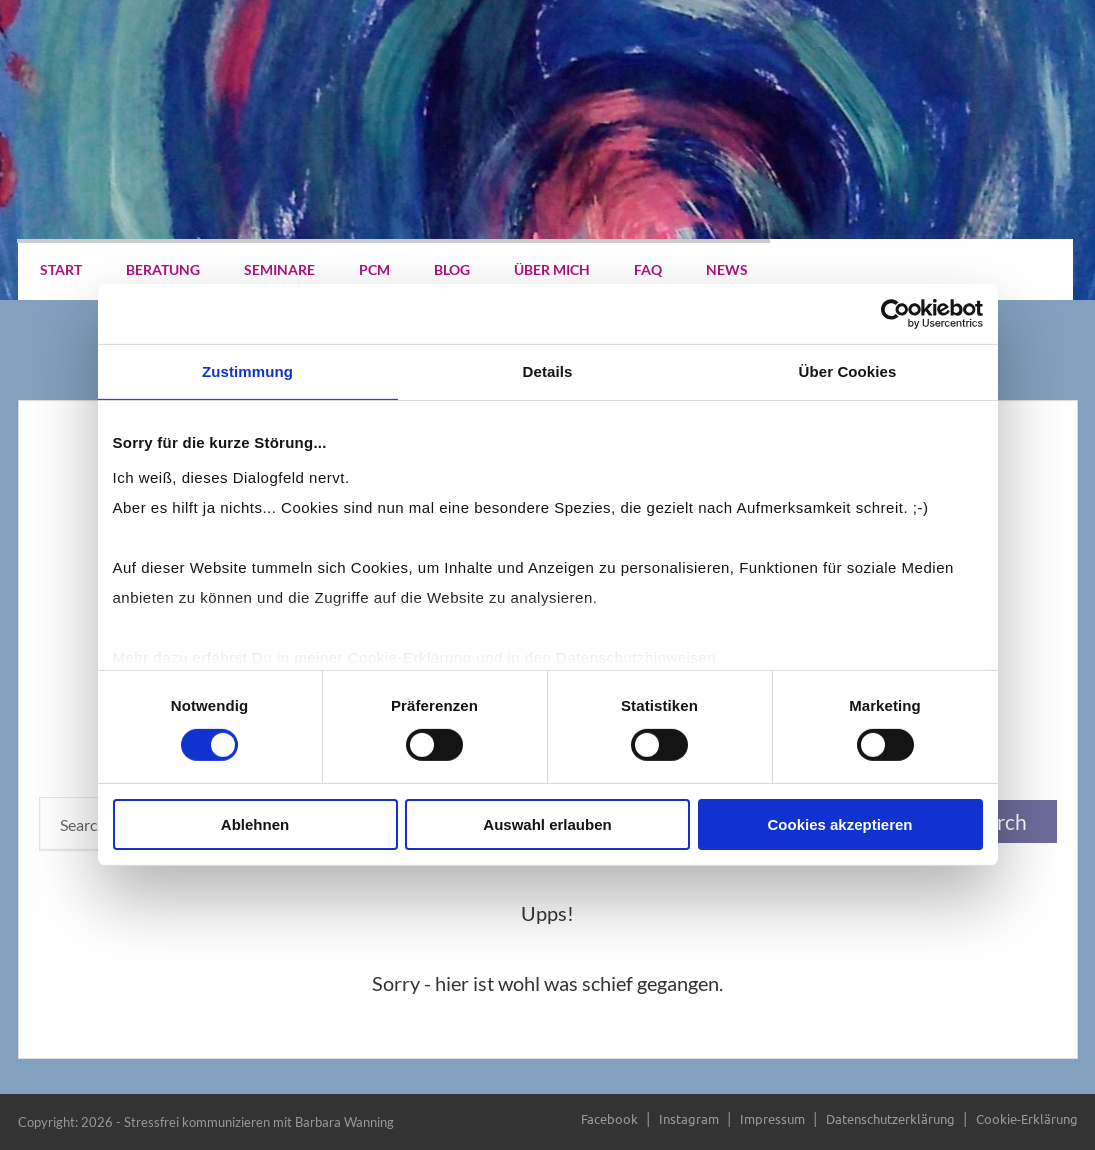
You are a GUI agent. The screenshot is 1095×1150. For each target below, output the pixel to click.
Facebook (609, 1118)
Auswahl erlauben (547, 824)
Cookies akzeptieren (839, 824)
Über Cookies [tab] (848, 371)
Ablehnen (255, 824)
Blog (452, 269)
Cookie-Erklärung (1027, 1118)
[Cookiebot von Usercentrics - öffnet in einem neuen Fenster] (895, 314)
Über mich (552, 269)
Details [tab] (548, 371)
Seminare (279, 269)
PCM (374, 269)
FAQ (648, 269)
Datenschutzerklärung (890, 1118)
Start (61, 269)
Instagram (689, 1118)
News (727, 269)
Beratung (163, 269)
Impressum (772, 1118)
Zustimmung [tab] (247, 371)
